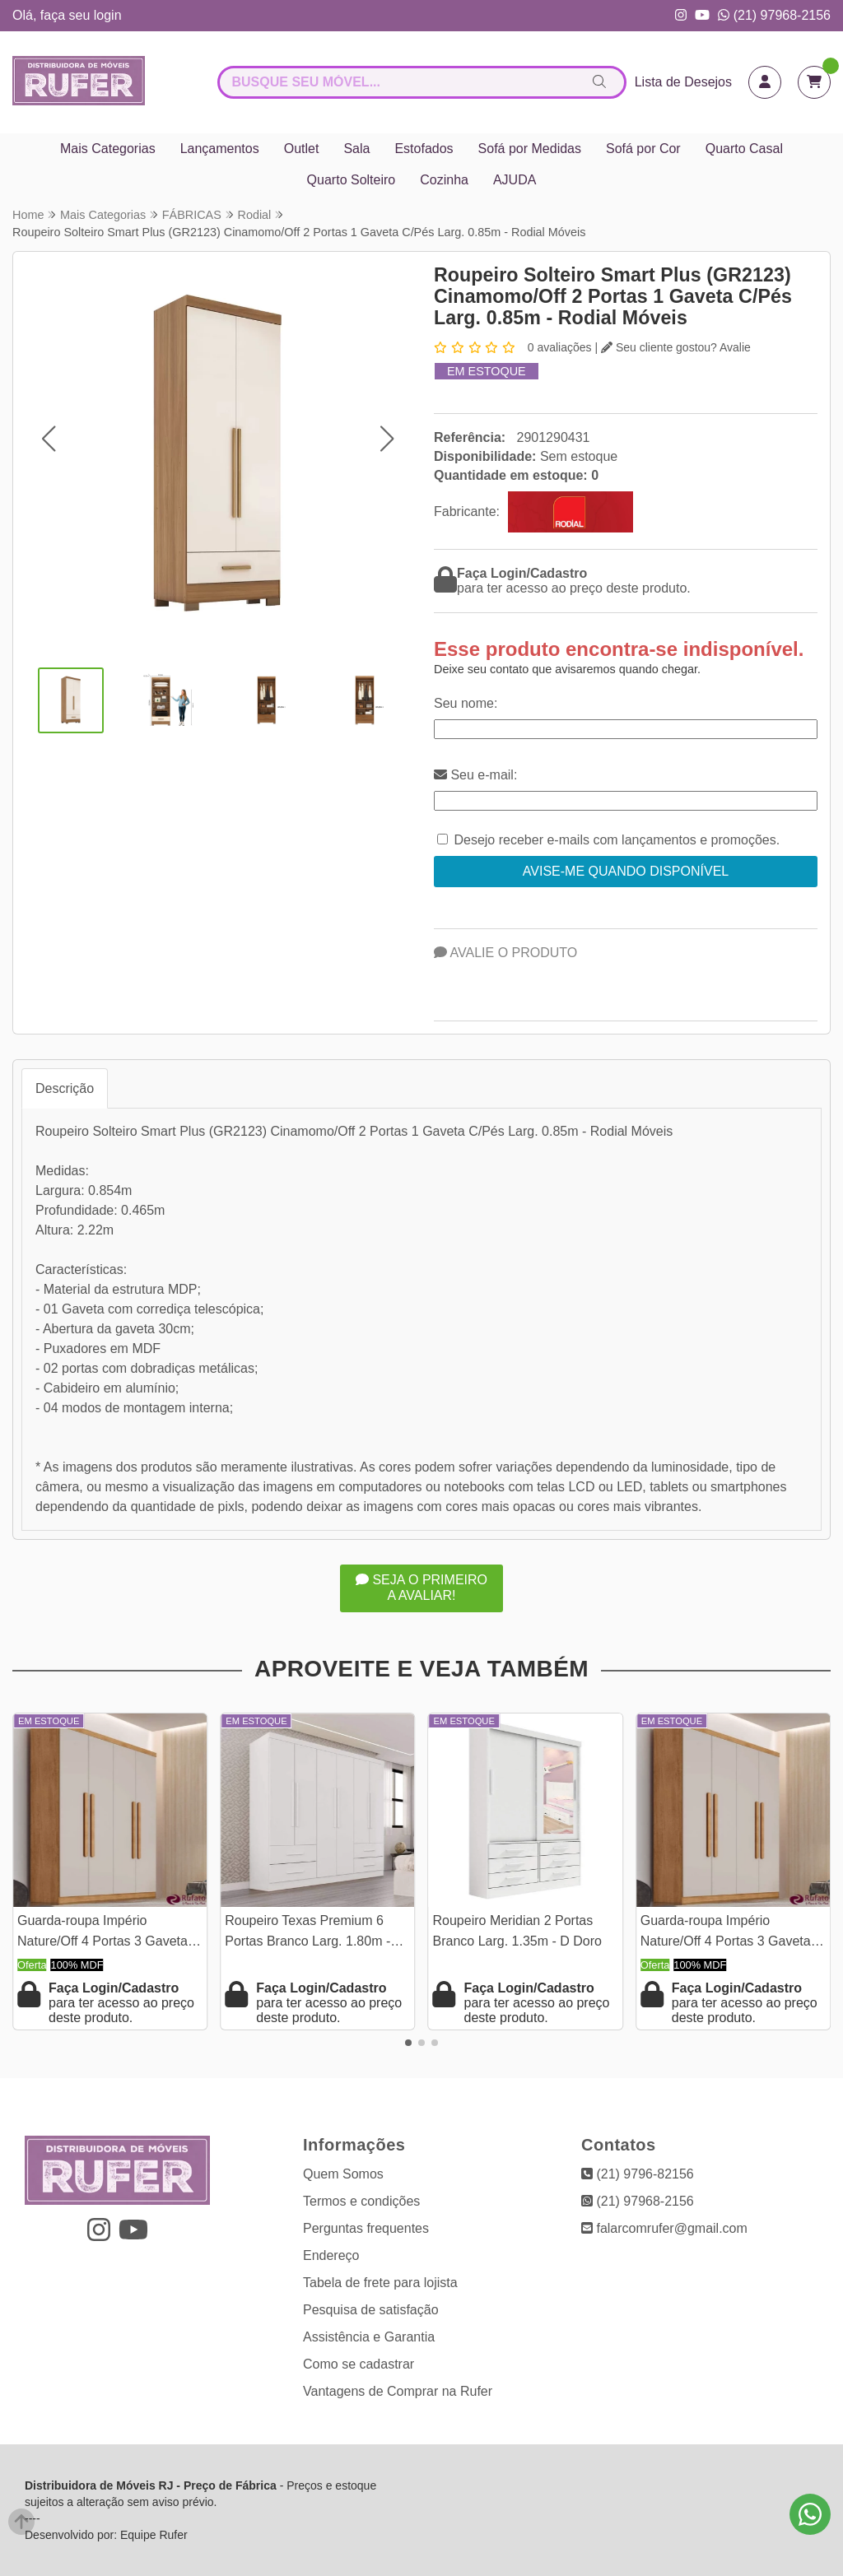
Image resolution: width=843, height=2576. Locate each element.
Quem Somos (343, 2174)
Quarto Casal (744, 149)
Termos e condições (361, 2201)
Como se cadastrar (358, 2364)
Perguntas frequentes (366, 2228)
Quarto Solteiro (351, 180)
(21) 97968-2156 (774, 15)
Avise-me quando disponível (626, 871)
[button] (48, 438)
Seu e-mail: (475, 775)
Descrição (64, 1088)
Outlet (301, 149)
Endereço (331, 2255)
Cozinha (444, 180)
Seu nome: (465, 703)
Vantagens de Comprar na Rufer (397, 2391)
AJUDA (514, 180)
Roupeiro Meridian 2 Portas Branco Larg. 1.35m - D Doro (517, 1930)
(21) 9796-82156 (637, 2174)
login (108, 15)
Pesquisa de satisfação (371, 2310)
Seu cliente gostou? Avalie (676, 347)
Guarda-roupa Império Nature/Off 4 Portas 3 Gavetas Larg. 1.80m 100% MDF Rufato (108, 1932)
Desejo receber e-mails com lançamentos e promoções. (617, 840)
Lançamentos (219, 149)
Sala (356, 149)
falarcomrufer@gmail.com (664, 2228)
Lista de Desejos (683, 82)
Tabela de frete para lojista (380, 2283)
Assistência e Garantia (369, 2337)
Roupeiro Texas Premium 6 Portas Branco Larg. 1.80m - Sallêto (307, 1932)
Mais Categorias (108, 149)
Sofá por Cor (643, 149)
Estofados (423, 149)
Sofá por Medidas (529, 149)
